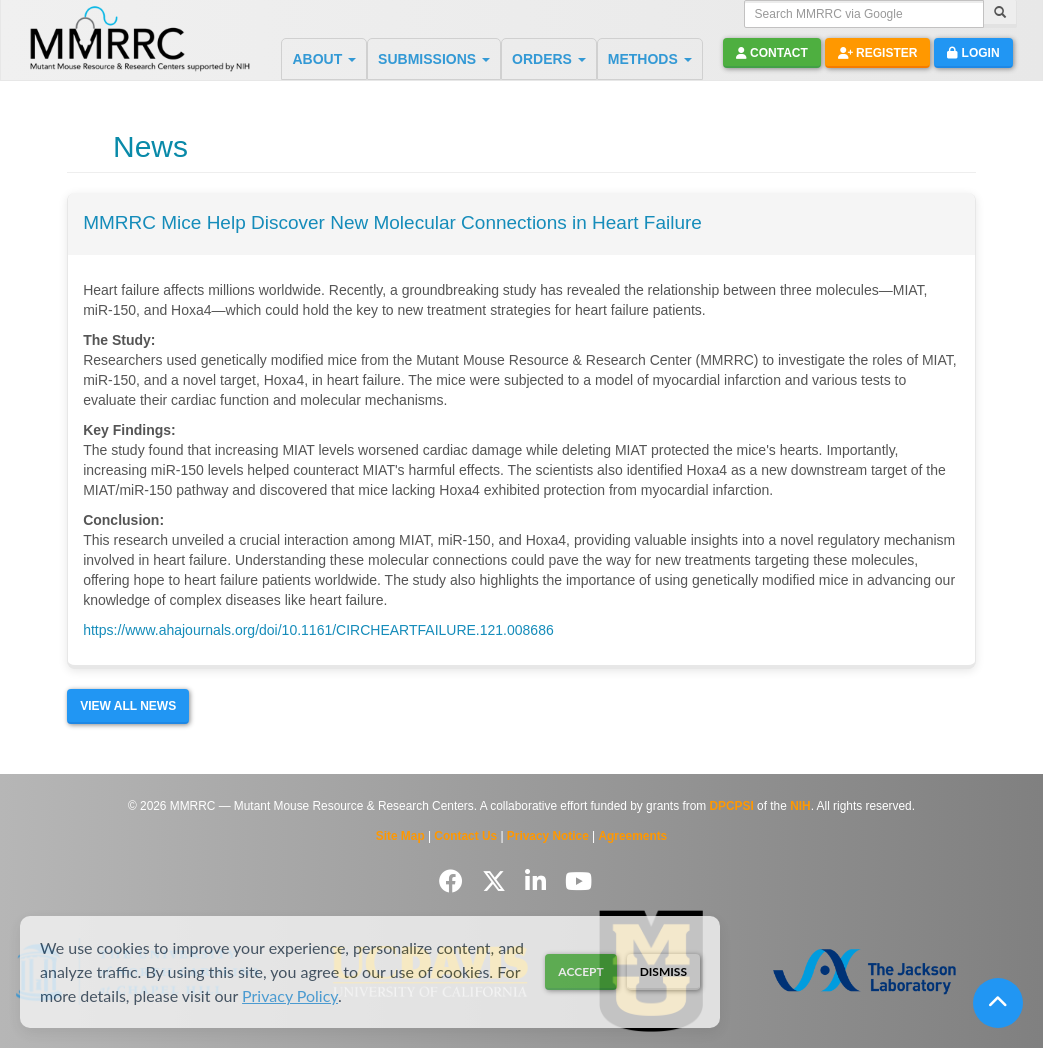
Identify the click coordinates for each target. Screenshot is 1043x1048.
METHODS (650, 59)
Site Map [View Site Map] (400, 836)
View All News (128, 706)
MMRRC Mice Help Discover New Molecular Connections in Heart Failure (392, 222)
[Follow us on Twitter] (497, 881)
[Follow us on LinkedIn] (539, 881)
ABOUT (324, 59)
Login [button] (973, 53)
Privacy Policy (290, 995)
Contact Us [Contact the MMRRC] (465, 836)
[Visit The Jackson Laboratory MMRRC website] (864, 971)
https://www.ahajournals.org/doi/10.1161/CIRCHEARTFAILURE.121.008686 (318, 630)
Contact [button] (772, 53)
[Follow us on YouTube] (578, 881)
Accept (580, 971)
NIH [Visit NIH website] (800, 806)
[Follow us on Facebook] (454, 881)
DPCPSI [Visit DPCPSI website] (732, 806)
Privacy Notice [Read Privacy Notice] (548, 836)
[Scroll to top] (998, 1003)
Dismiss (663, 971)
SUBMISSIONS (434, 59)
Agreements (633, 836)
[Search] (1000, 14)
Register (878, 53)
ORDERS (549, 59)
